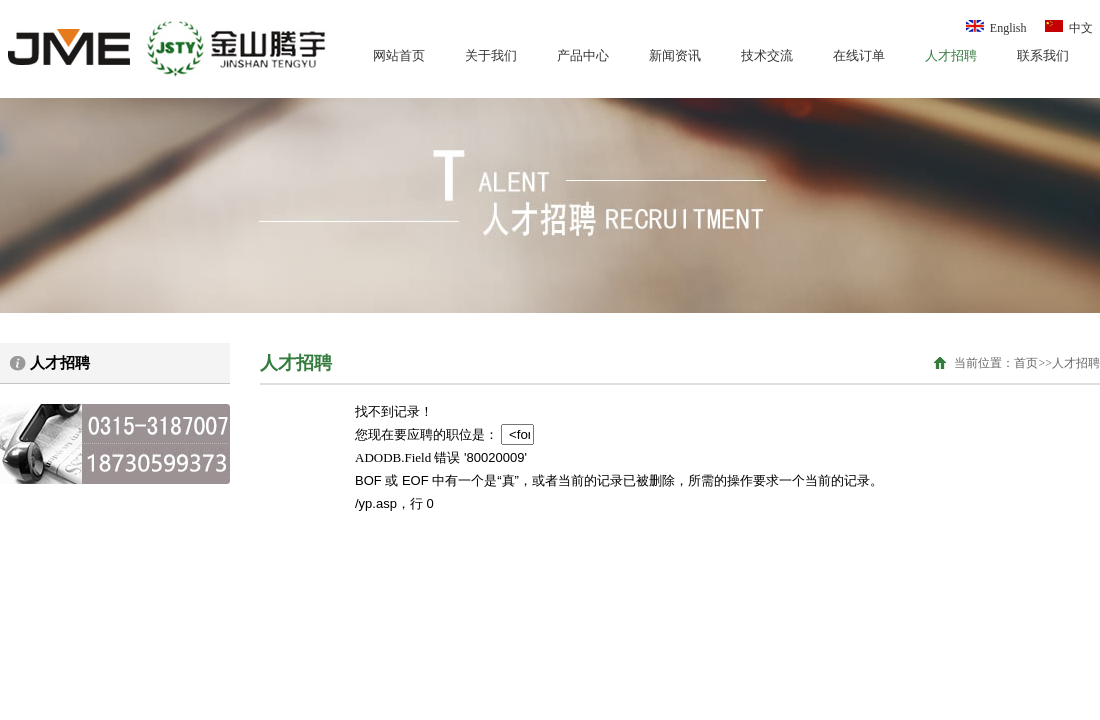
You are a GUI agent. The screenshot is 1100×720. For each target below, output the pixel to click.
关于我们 (491, 55)
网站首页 (399, 55)
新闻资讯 (675, 55)
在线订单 (859, 55)
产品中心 (583, 55)
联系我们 (1043, 55)
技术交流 (767, 55)
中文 (1067, 28)
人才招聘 (951, 55)
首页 (1026, 363)
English (996, 28)
